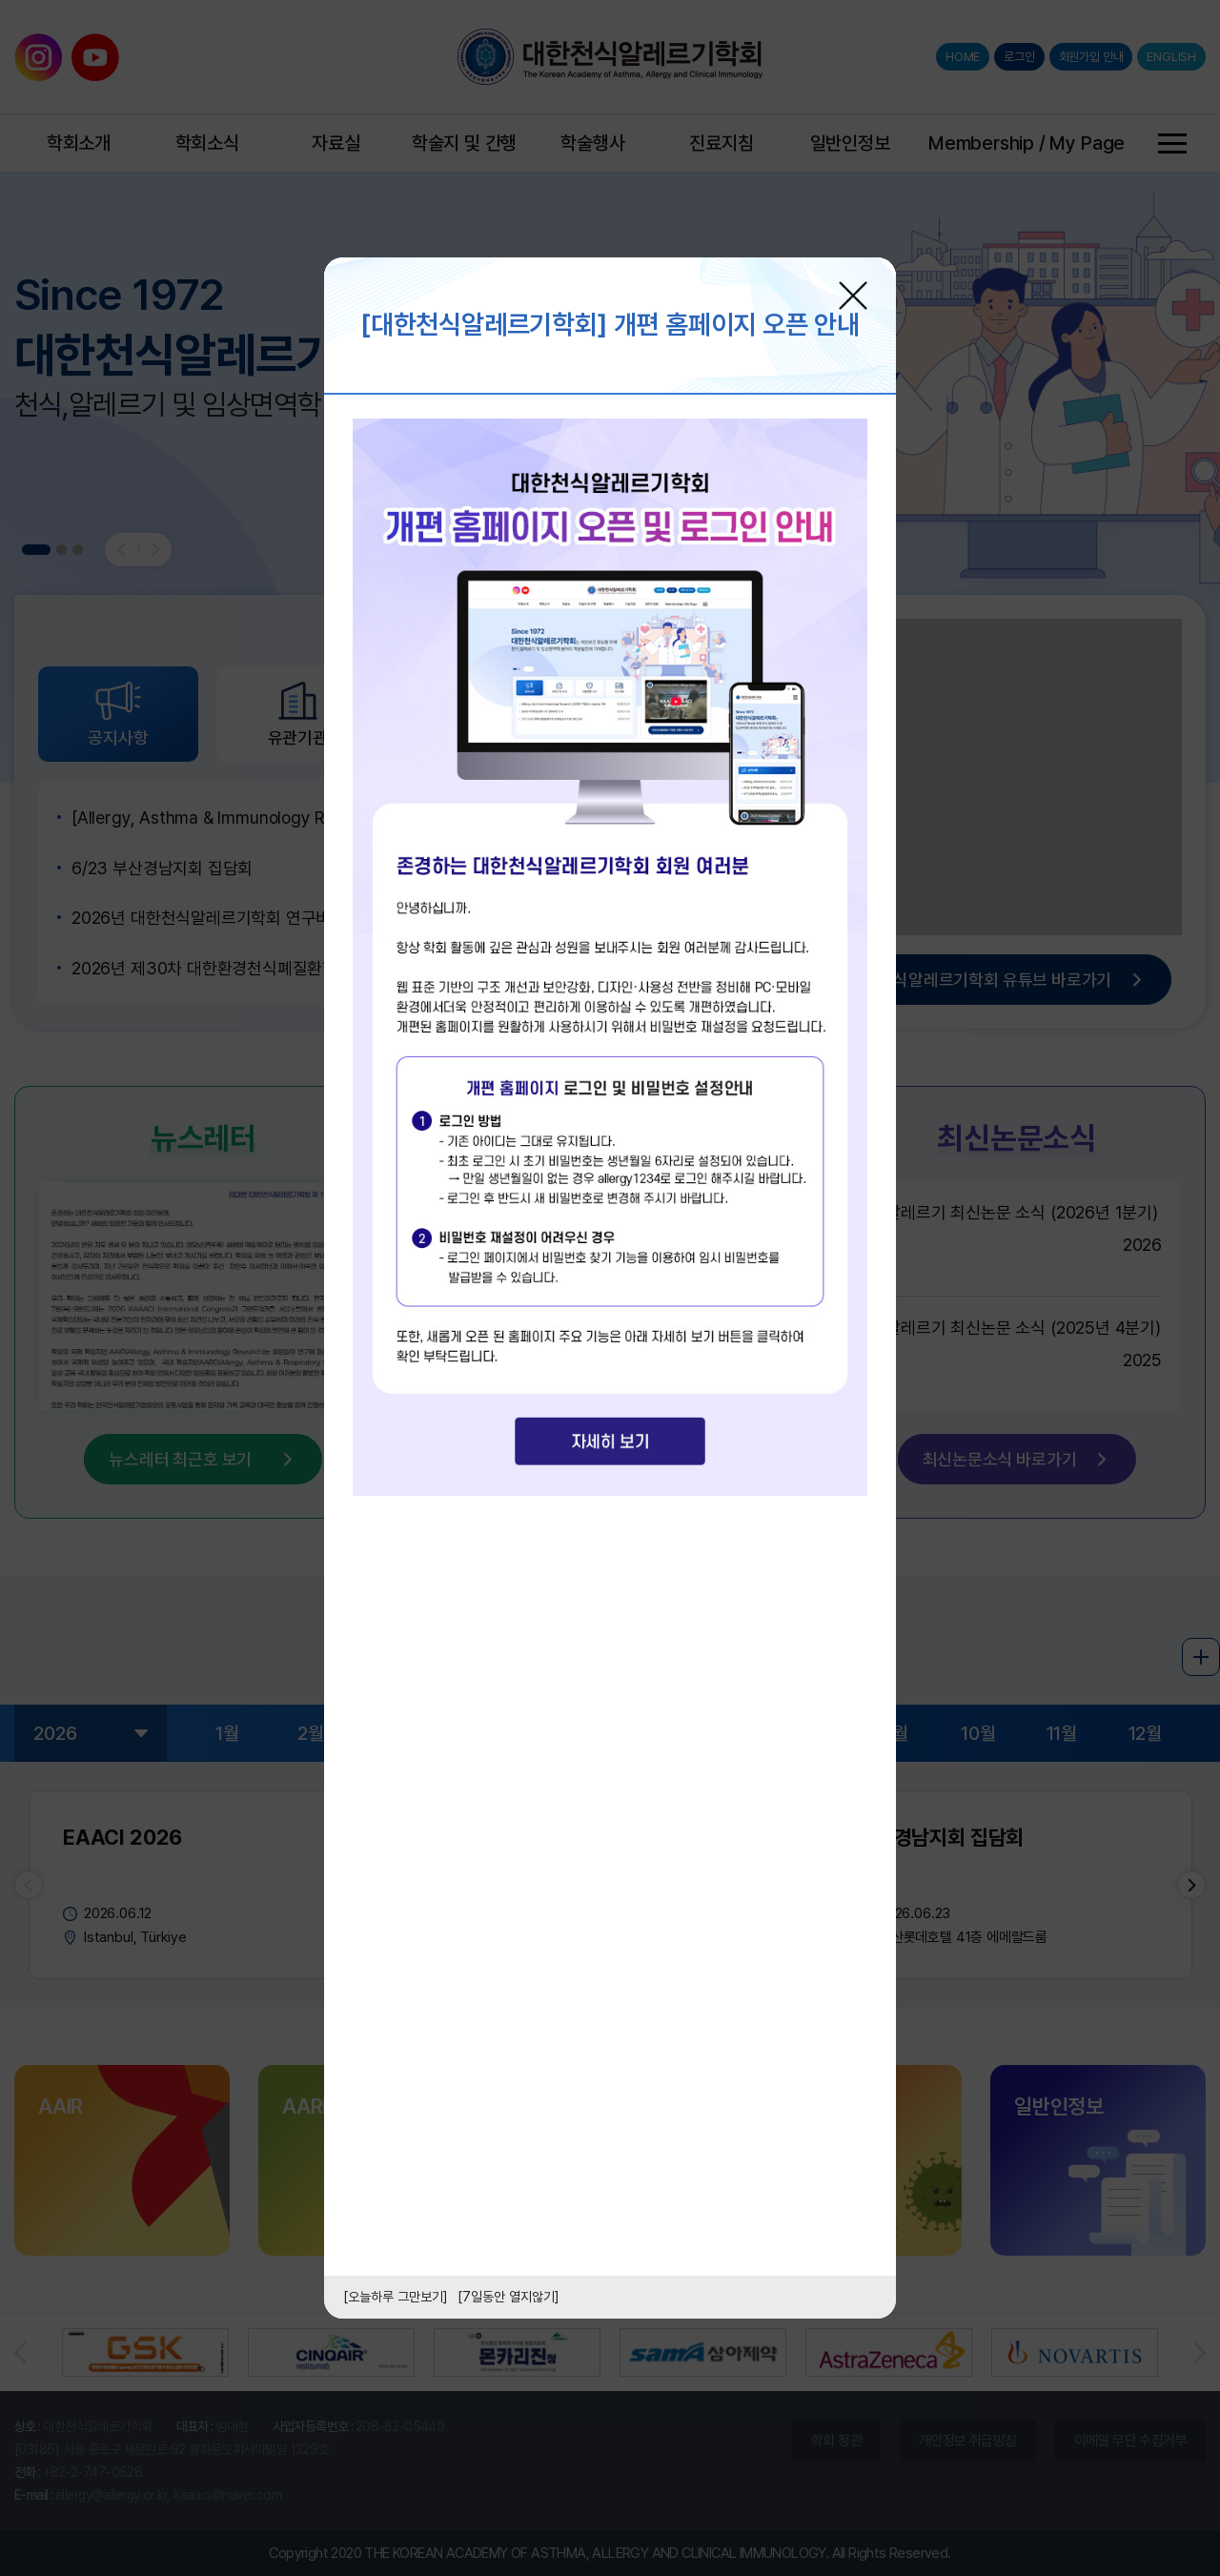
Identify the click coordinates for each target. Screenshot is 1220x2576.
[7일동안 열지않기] (508, 2296)
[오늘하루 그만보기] (395, 2296)
